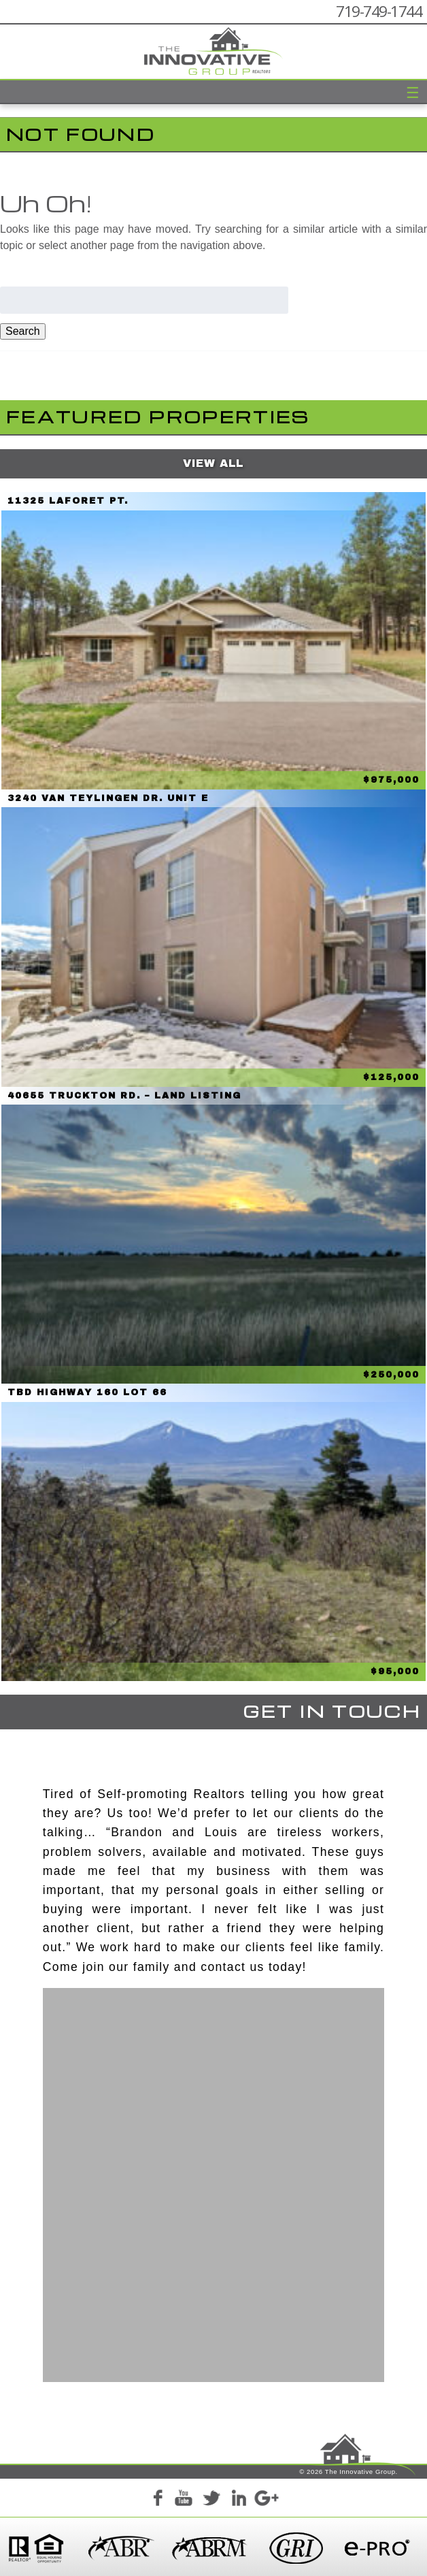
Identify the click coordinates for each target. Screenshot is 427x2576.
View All (213, 463)
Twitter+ (211, 2500)
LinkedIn (238, 2500)
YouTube (184, 2500)
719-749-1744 (379, 11)
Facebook (157, 2500)
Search (22, 331)
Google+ (266, 2500)
